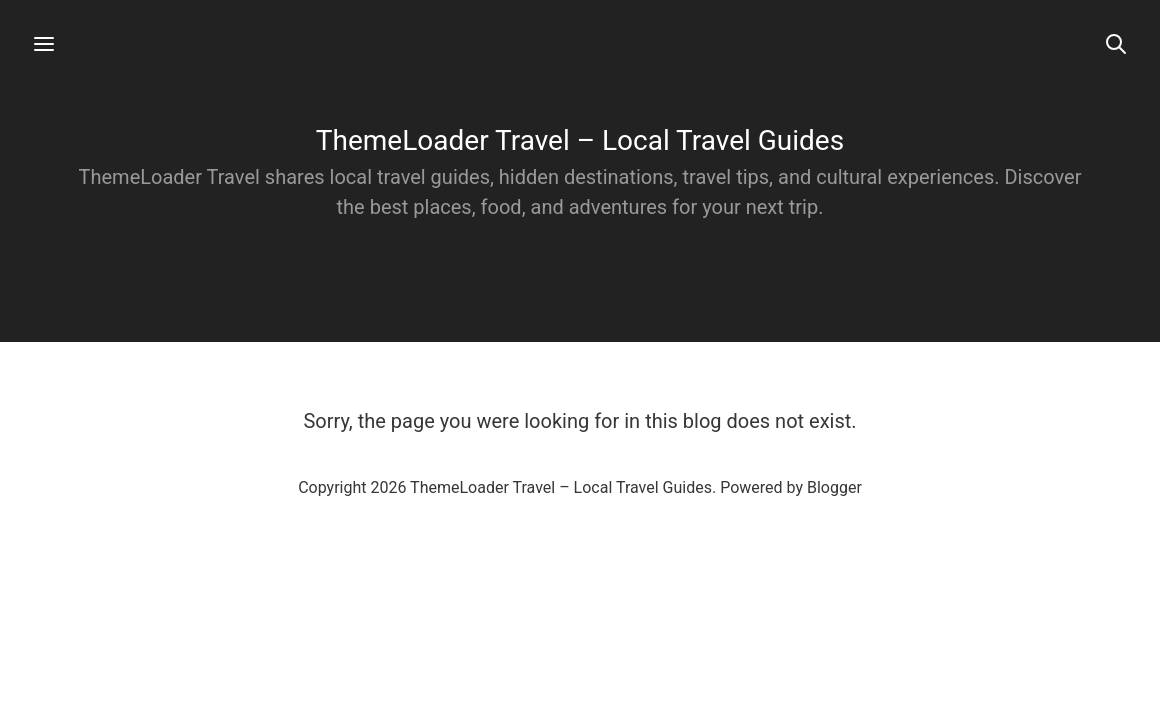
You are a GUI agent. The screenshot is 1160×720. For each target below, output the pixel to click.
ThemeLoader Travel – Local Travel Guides (580, 140)
